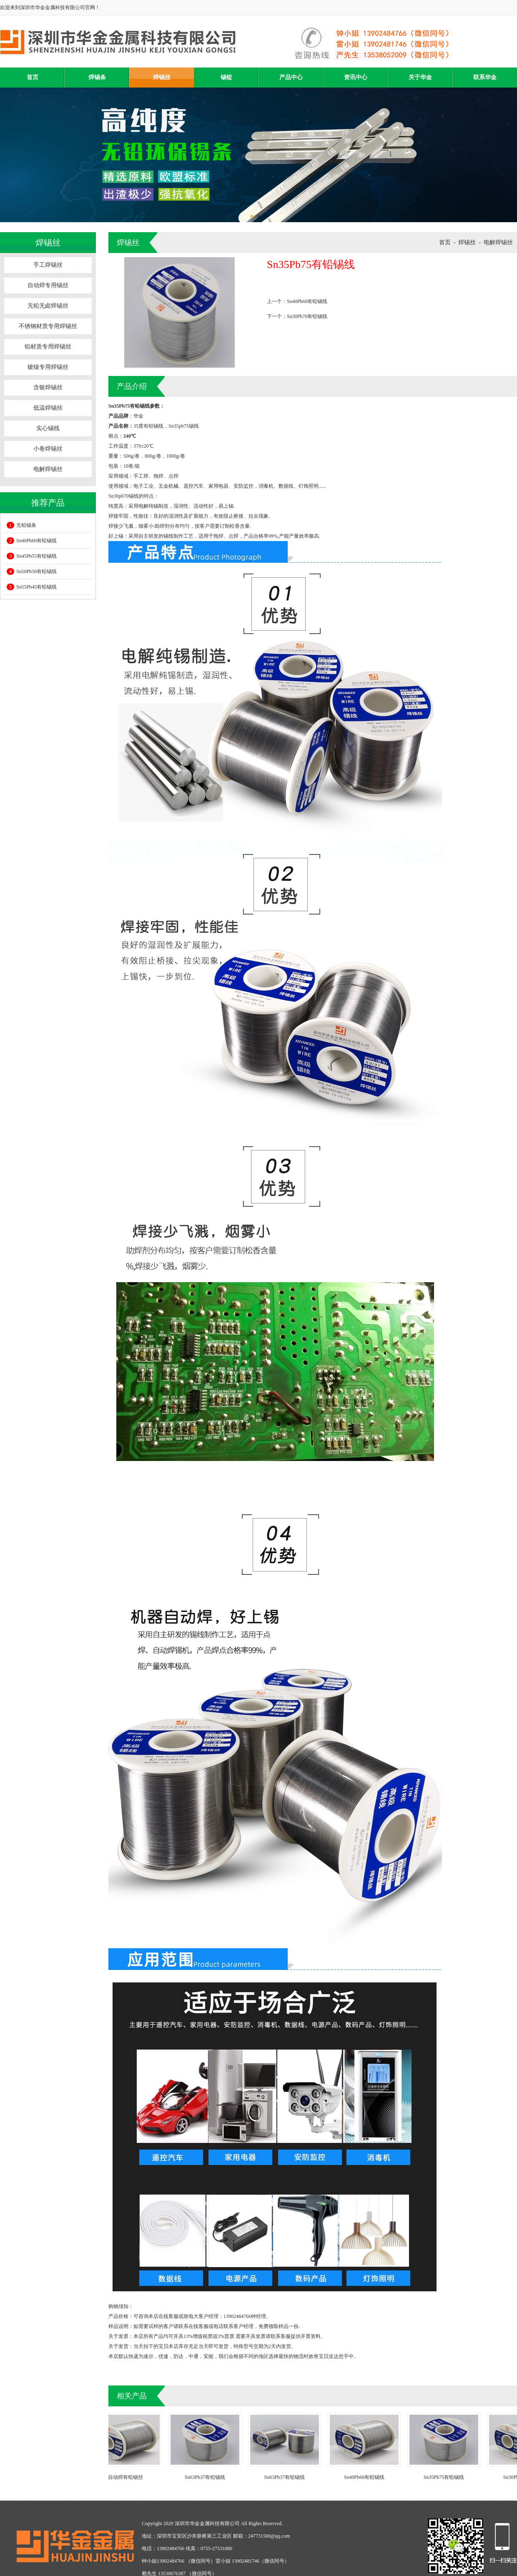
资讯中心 (355, 77)
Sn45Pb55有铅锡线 (32, 556)
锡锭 (226, 77)
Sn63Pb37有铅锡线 (208, 2477)
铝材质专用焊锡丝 (48, 346)
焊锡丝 (162, 77)
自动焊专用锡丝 (48, 285)
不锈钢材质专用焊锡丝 (48, 326)
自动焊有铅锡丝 (129, 2477)
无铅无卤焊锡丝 (48, 306)
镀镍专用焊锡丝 (48, 367)
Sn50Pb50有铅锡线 (32, 571)
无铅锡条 (21, 525)
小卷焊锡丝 (48, 449)
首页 (32, 77)
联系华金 (485, 77)
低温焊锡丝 (48, 408)
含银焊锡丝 (48, 387)
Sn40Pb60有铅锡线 (32, 541)
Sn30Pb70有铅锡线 (307, 316)
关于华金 (420, 77)
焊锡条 (97, 77)
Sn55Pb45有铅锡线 (32, 587)
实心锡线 (48, 428)
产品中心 (291, 77)
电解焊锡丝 (48, 469)
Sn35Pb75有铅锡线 (447, 2477)
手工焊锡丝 (48, 265)
